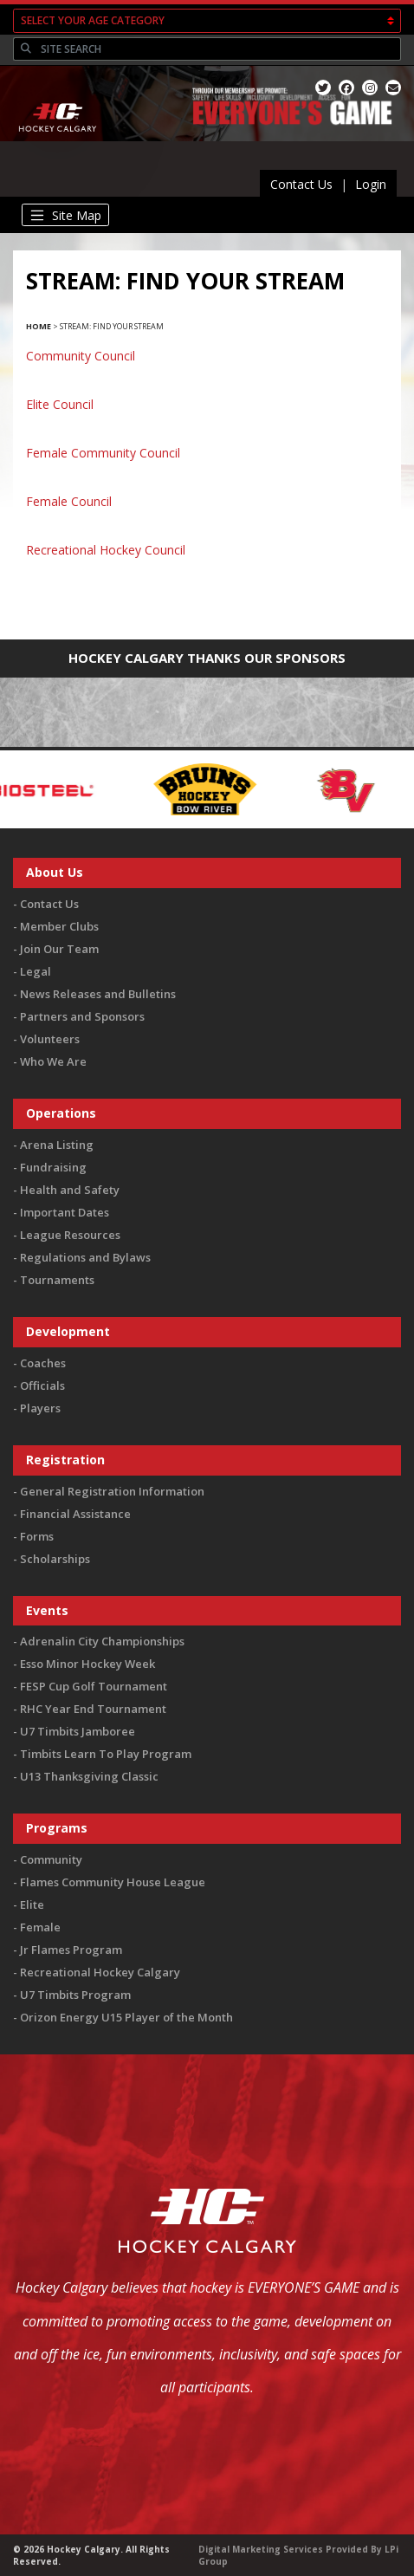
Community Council (80, 355)
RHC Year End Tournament (93, 1708)
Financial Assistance (75, 1514)
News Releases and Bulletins (98, 994)
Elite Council (60, 404)
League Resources (70, 1235)
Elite (32, 1904)
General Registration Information (112, 1491)
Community (51, 1859)
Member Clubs (59, 926)
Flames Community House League (112, 1882)
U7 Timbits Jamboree (77, 1731)
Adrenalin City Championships (102, 1641)
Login (370, 184)
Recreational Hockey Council (105, 550)
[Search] (218, 49)
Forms (37, 1536)
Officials (42, 1385)
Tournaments (57, 1280)
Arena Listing (57, 1144)
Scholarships (55, 1559)
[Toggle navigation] (65, 215)
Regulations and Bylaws (85, 1257)
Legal (35, 971)
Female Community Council (103, 452)
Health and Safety (70, 1189)
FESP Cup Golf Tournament (93, 1686)
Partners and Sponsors (82, 1016)
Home (38, 326)
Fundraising (53, 1167)
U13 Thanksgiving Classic (89, 1776)
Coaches (43, 1363)
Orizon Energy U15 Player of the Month (126, 2017)
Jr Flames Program (71, 1949)
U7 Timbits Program (75, 1994)
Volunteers (50, 1039)
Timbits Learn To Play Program (105, 1754)
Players (40, 1408)
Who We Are (53, 1061)
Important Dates (64, 1212)
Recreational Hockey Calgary (100, 1972)
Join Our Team (59, 949)
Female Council (69, 501)
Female (40, 1927)
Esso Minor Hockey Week (87, 1663)
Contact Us (301, 184)
